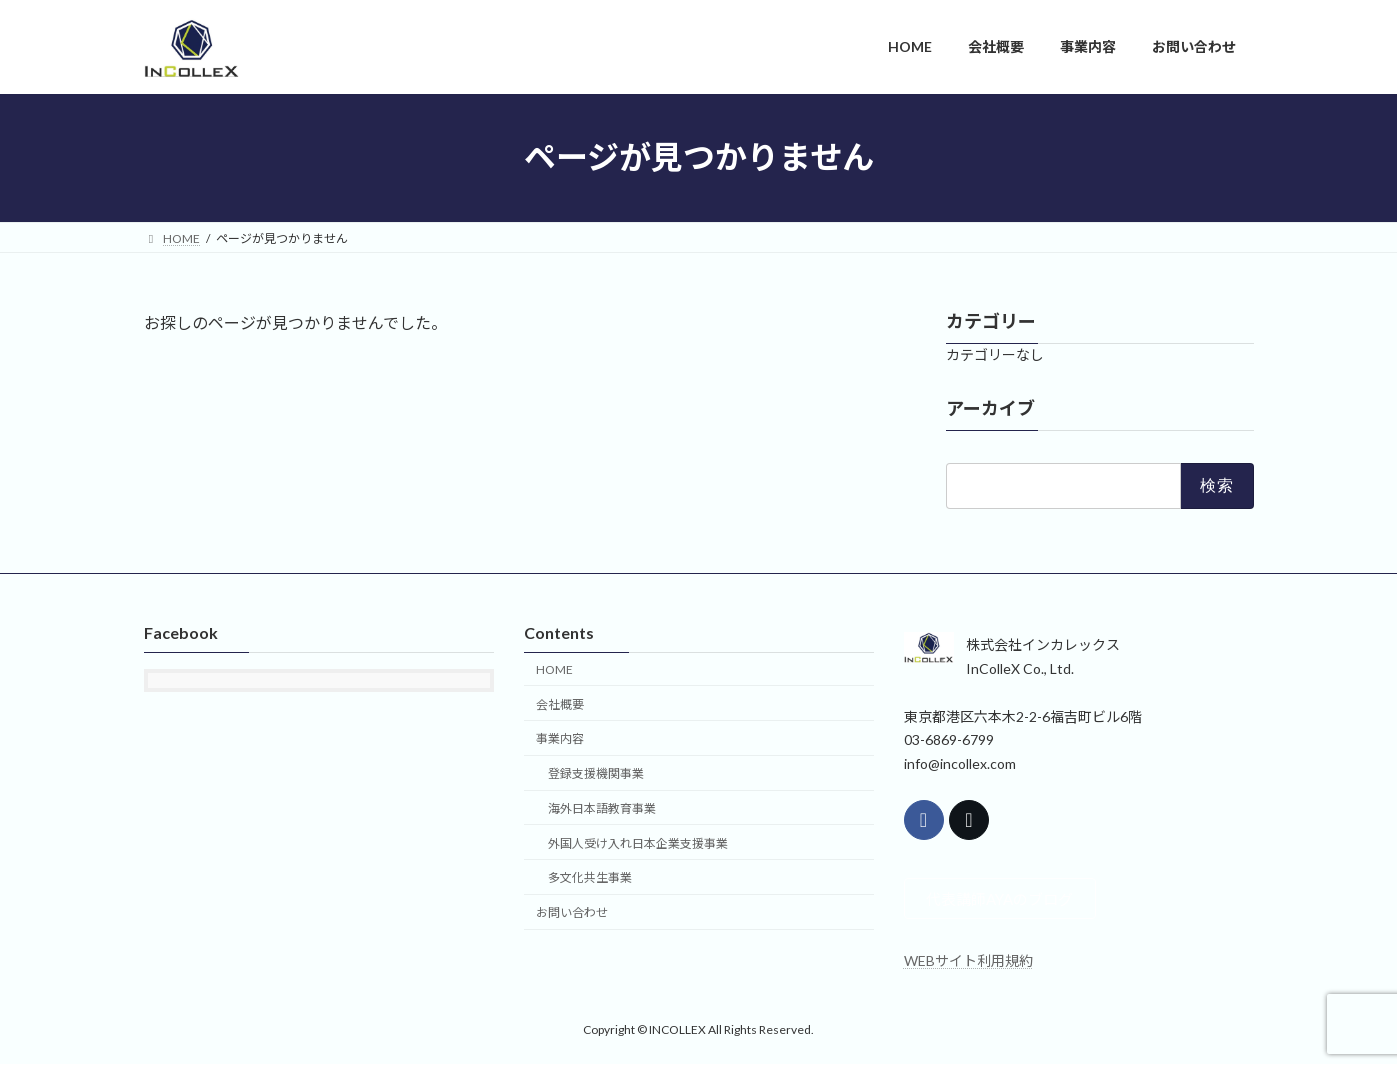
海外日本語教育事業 (602, 807)
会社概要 (560, 703)
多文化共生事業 (590, 877)
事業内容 (560, 738)
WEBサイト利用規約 (968, 963)
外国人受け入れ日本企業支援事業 (638, 842)
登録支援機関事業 (596, 773)
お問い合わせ (572, 912)
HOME (554, 668)
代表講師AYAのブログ (1007, 900)
